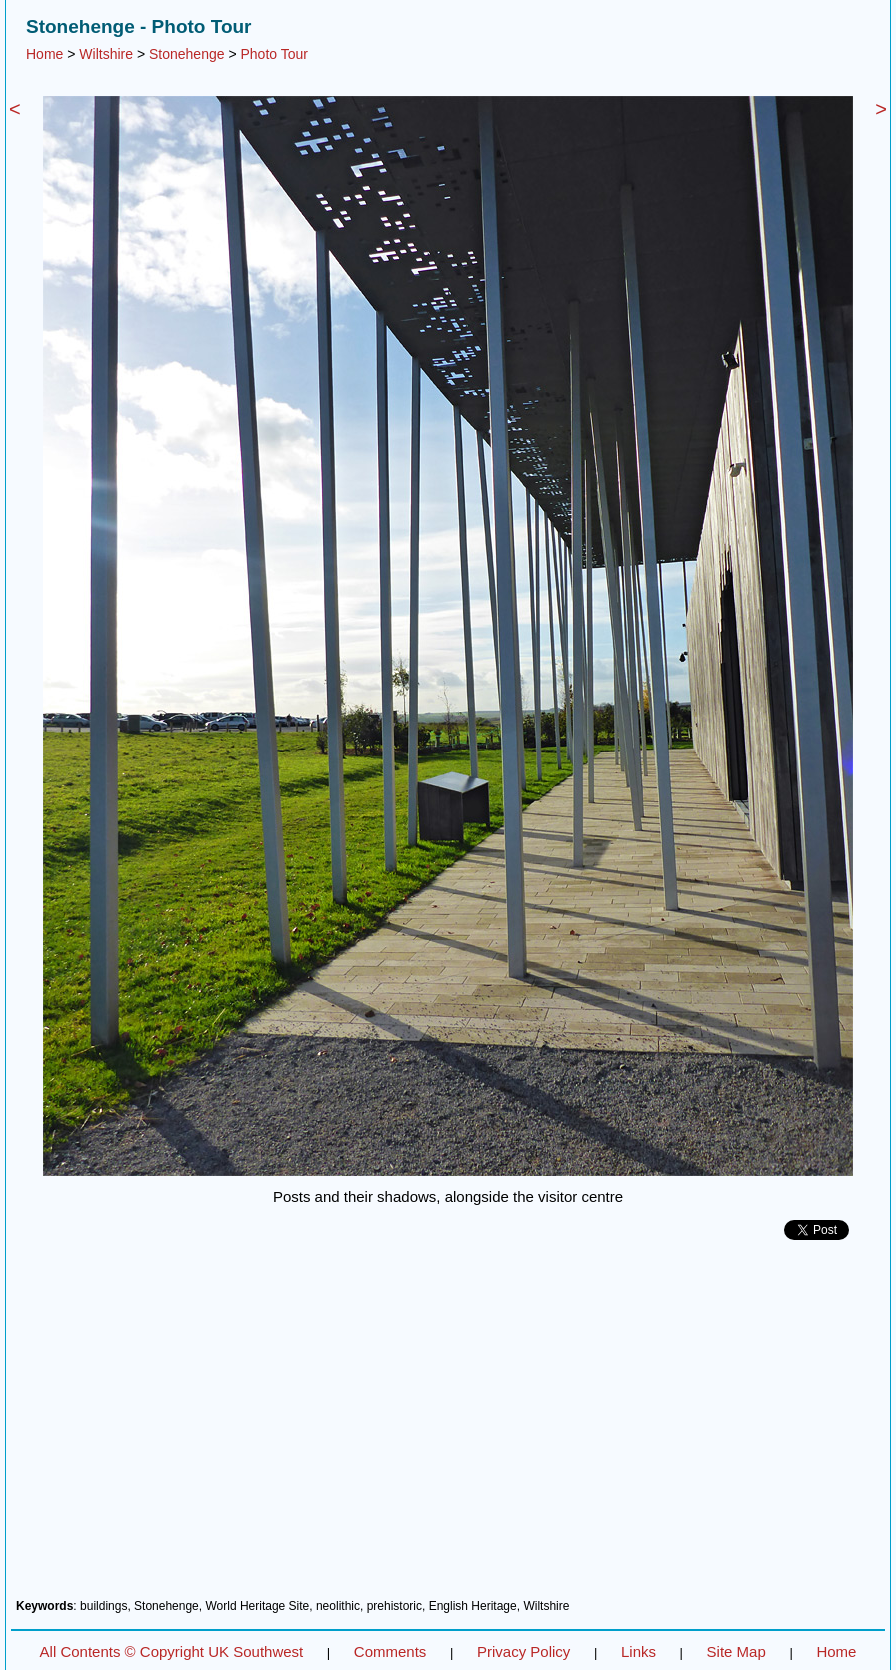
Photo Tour (273, 54)
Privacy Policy (523, 1651)
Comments (390, 1651)
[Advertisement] (448, 1427)
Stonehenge (187, 54)
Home (44, 54)
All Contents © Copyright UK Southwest (172, 1651)
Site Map (736, 1651)
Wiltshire (106, 54)
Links (638, 1651)
